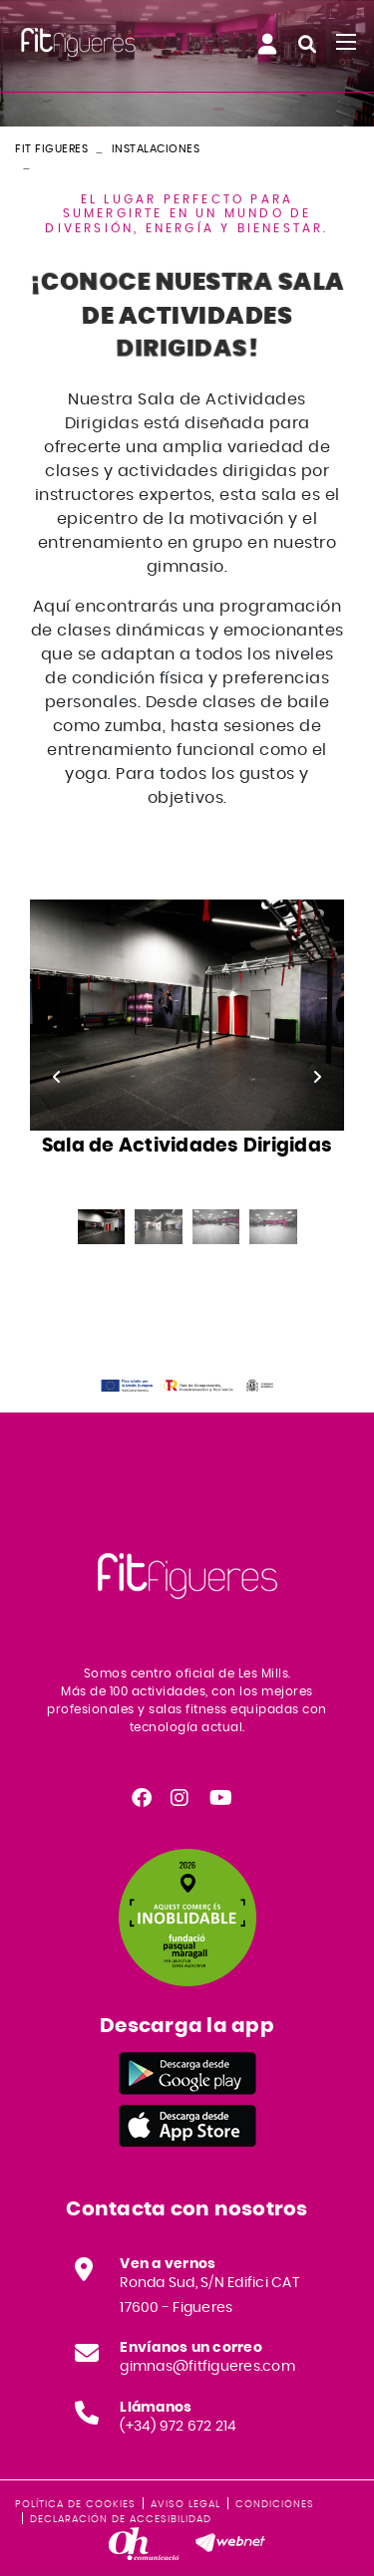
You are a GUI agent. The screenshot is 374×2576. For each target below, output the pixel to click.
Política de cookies (75, 2504)
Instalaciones (156, 148)
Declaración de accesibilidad (120, 2519)
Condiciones (274, 2504)
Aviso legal (185, 2504)
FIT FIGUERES (51, 148)
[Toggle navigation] (346, 42)
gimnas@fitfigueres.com (207, 2367)
